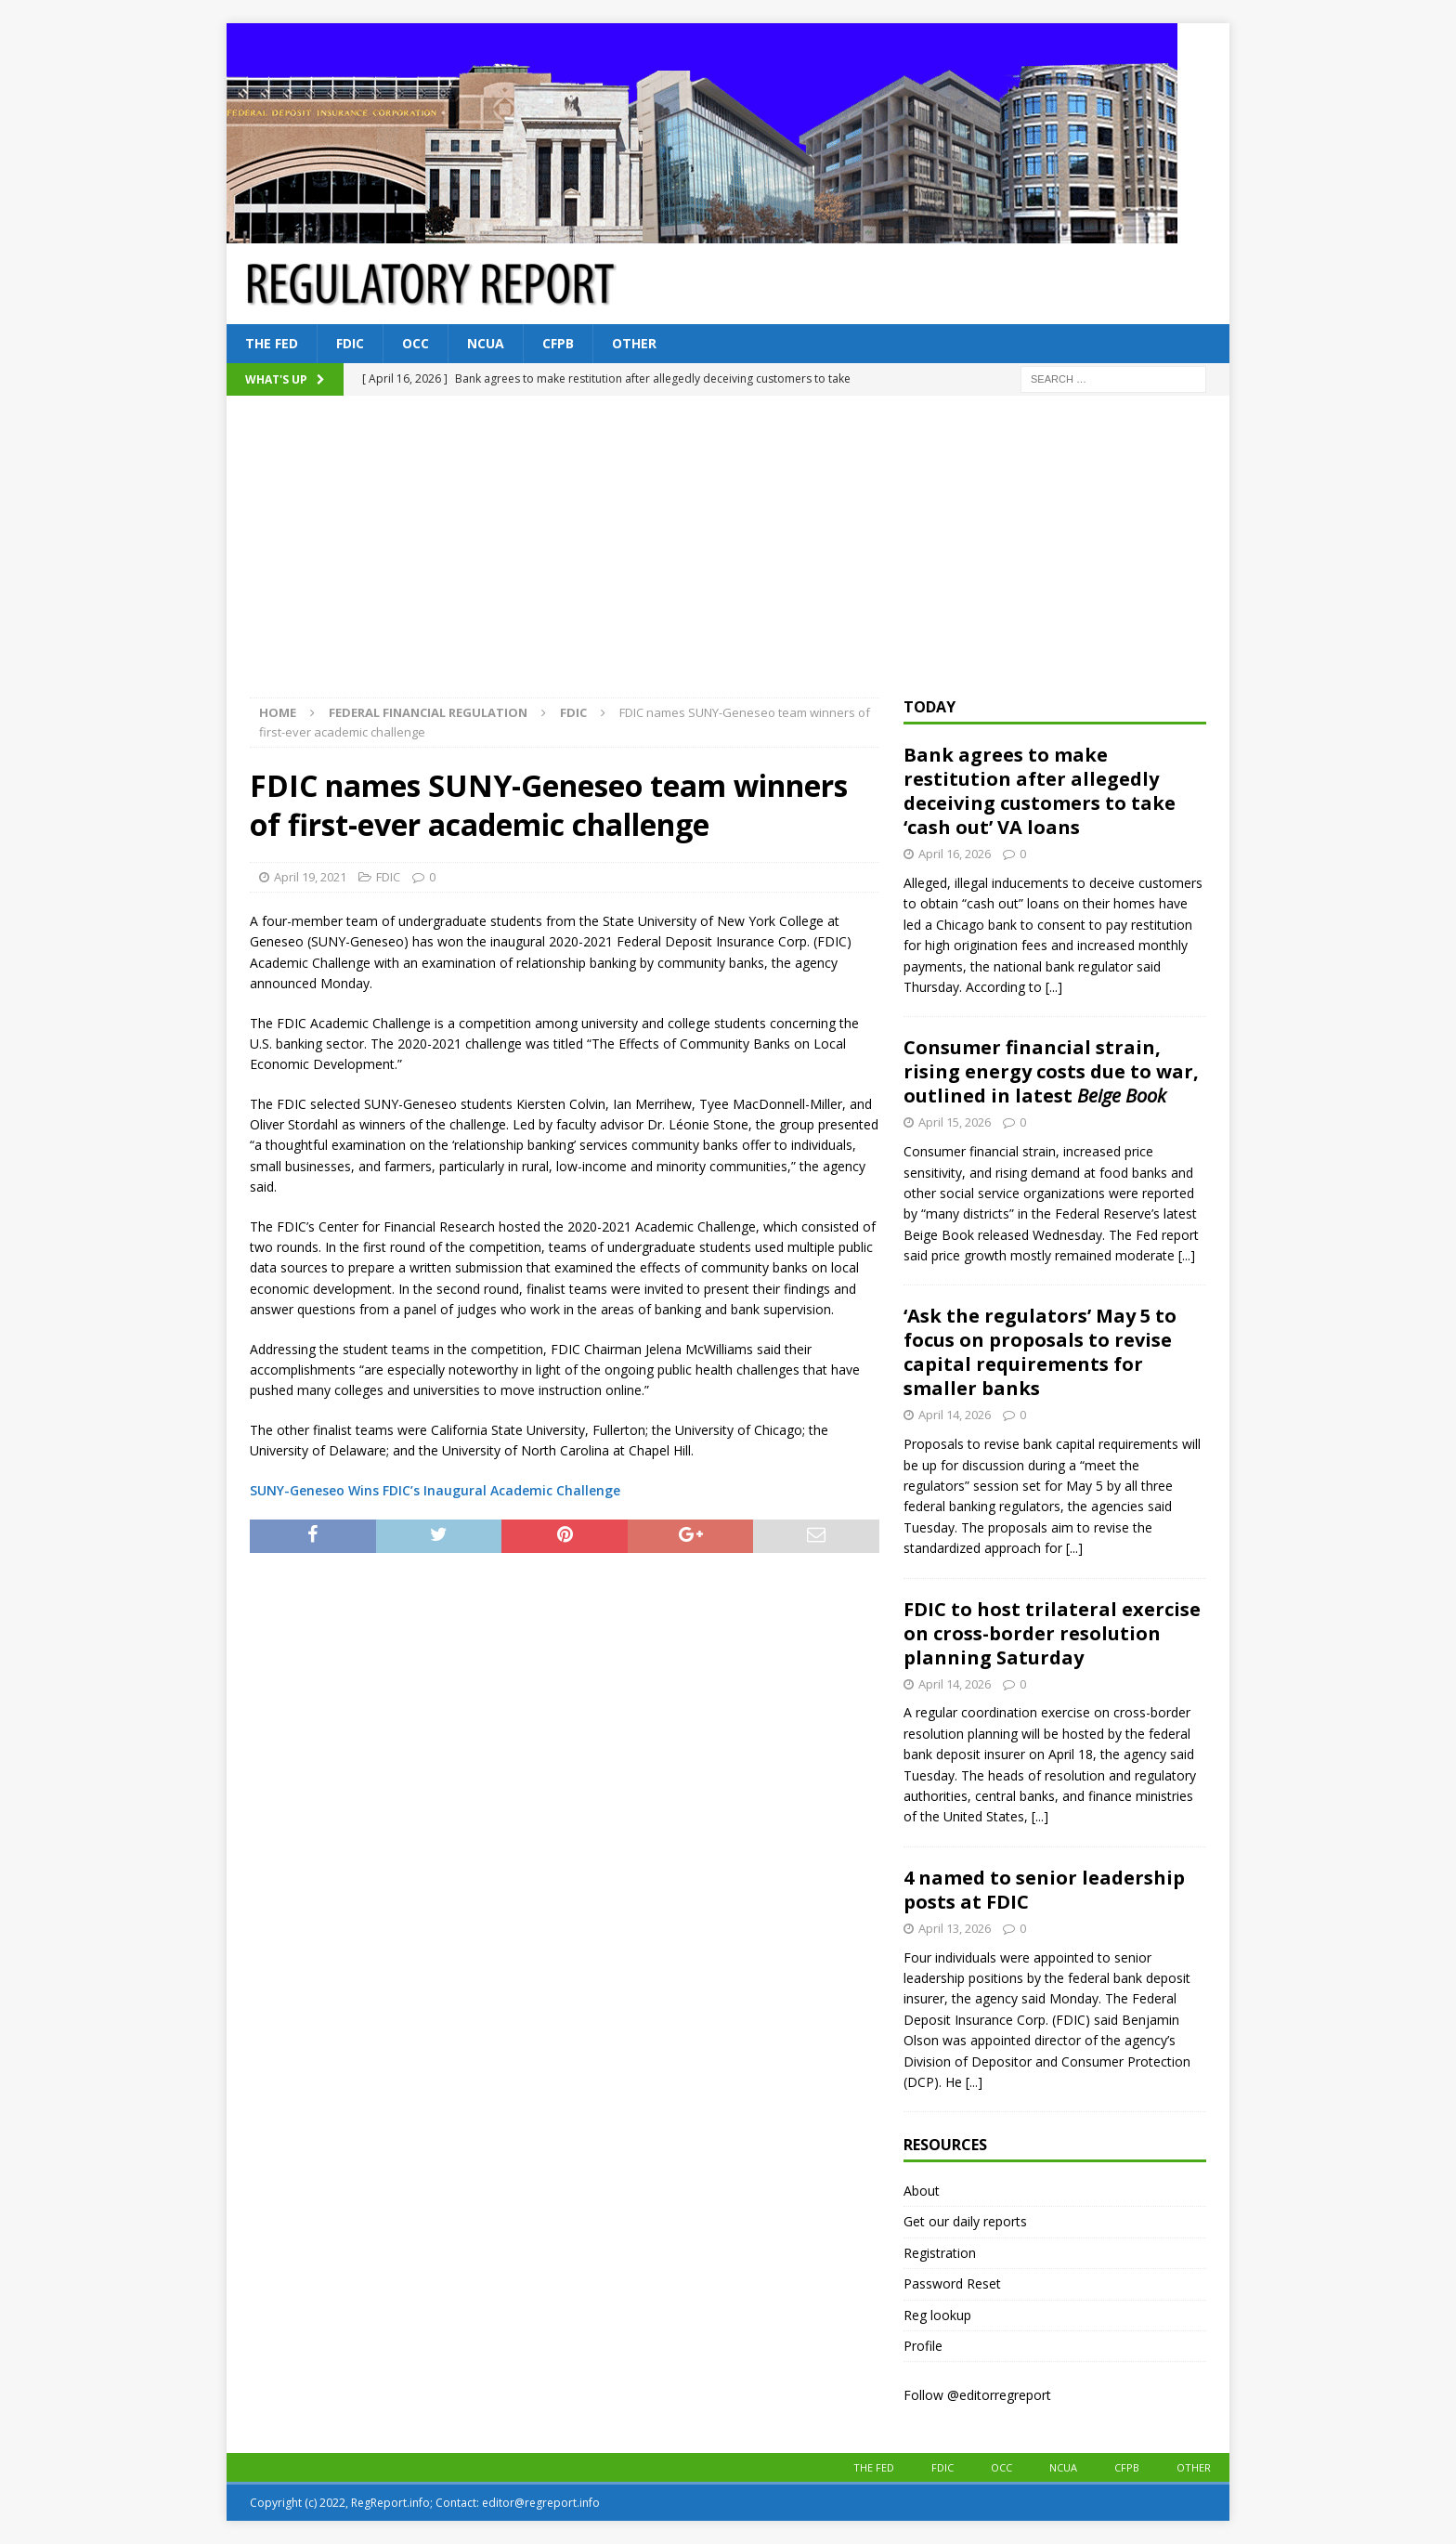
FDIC (350, 343)
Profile (923, 2346)
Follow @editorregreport (977, 2395)
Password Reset (952, 2283)
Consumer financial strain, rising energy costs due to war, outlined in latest (1051, 1071)
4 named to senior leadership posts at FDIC (1044, 1889)
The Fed (271, 343)
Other (634, 343)
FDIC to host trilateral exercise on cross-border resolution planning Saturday (1052, 1633)
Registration (940, 2253)
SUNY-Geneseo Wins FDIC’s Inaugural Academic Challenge (435, 1490)
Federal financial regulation (428, 712)
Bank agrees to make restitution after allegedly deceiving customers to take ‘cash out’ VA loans (1040, 791)
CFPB (558, 343)
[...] (1054, 987)
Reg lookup (937, 2315)
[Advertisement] (728, 558)
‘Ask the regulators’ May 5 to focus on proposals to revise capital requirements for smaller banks (1040, 1352)
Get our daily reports (965, 2221)
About (922, 2190)
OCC (415, 343)
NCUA (485, 343)
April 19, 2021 (310, 876)
